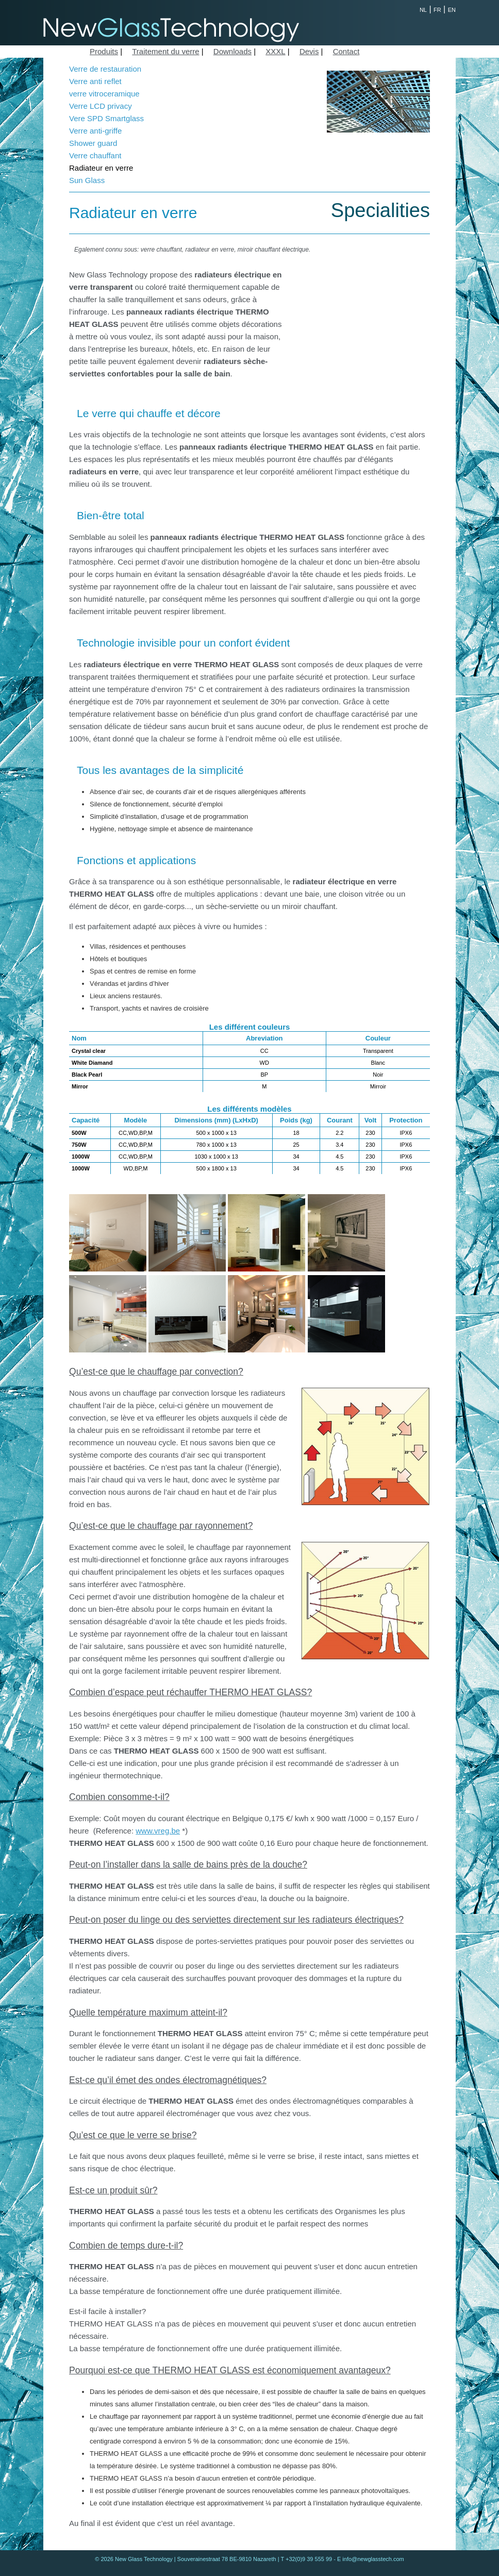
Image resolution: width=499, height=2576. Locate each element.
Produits (104, 51)
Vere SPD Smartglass (106, 118)
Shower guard (93, 143)
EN (452, 10)
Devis (309, 51)
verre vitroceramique (104, 93)
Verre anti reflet (95, 81)
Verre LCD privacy (100, 106)
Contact (346, 51)
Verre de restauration (105, 68)
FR (437, 10)
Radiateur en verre (101, 167)
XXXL (275, 51)
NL (423, 10)
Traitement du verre (165, 51)
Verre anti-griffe (95, 130)
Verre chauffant (95, 155)
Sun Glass (87, 180)
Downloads (232, 51)
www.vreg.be (158, 1830)
